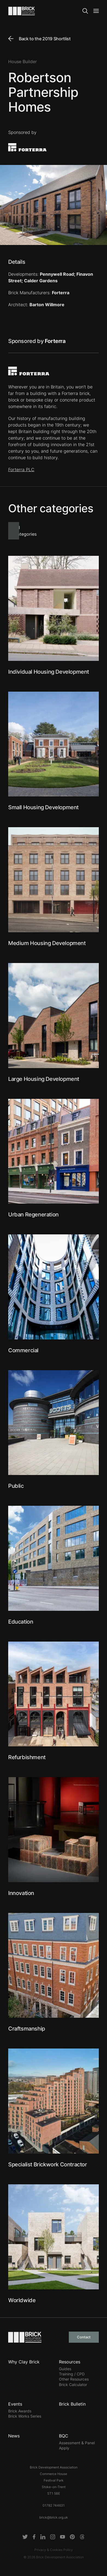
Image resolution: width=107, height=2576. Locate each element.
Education (20, 1621)
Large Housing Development (43, 1079)
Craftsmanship (26, 2028)
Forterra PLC (21, 469)
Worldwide (21, 2300)
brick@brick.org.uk (53, 2517)
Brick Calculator (73, 2384)
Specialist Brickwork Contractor (47, 2164)
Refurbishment (27, 1757)
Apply (64, 2448)
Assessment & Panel (77, 2442)
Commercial (23, 1350)
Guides (65, 2368)
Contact (84, 2337)
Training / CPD (72, 2374)
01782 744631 (54, 2505)
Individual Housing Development (48, 671)
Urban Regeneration (33, 1214)
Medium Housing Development (47, 943)
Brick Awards (19, 2411)
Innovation (21, 1893)
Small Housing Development (43, 807)
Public (16, 1486)
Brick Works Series (24, 2416)
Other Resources (74, 2379)
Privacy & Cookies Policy (53, 2550)
